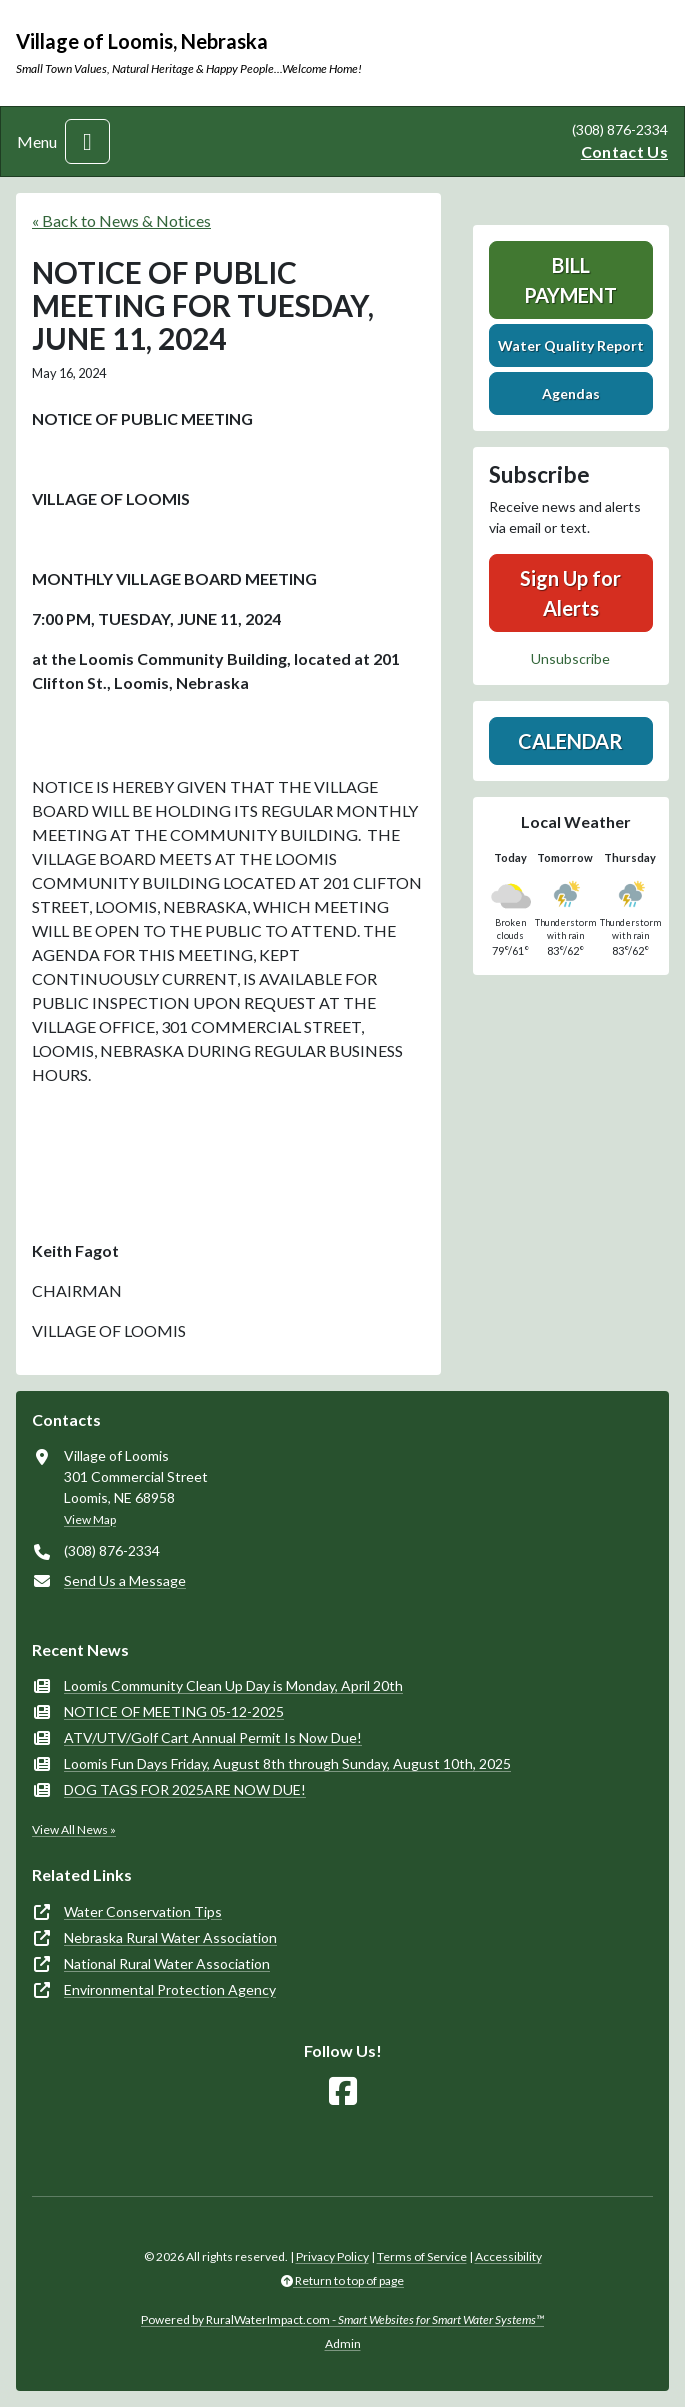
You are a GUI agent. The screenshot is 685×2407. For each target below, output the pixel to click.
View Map (90, 1519)
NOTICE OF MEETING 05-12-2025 (174, 1711)
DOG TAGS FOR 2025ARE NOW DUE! (185, 1789)
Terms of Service (422, 2256)
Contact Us (624, 151)
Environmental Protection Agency (170, 1989)
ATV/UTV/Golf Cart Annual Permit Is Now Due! (213, 1737)
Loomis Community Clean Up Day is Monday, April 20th (233, 1685)
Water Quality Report (571, 345)
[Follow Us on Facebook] (343, 2091)
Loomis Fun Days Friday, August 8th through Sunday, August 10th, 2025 (287, 1763)
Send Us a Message (125, 1580)
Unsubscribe (570, 658)
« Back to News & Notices (121, 220)
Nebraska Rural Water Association (170, 1937)
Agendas (571, 393)
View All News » (74, 1829)
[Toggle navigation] (87, 141)
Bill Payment (570, 280)
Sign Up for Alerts (570, 593)
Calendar (570, 741)
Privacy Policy (332, 2256)
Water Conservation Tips (143, 1911)
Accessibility (508, 2256)
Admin (343, 2343)
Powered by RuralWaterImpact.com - (342, 2319)
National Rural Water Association (167, 1963)
